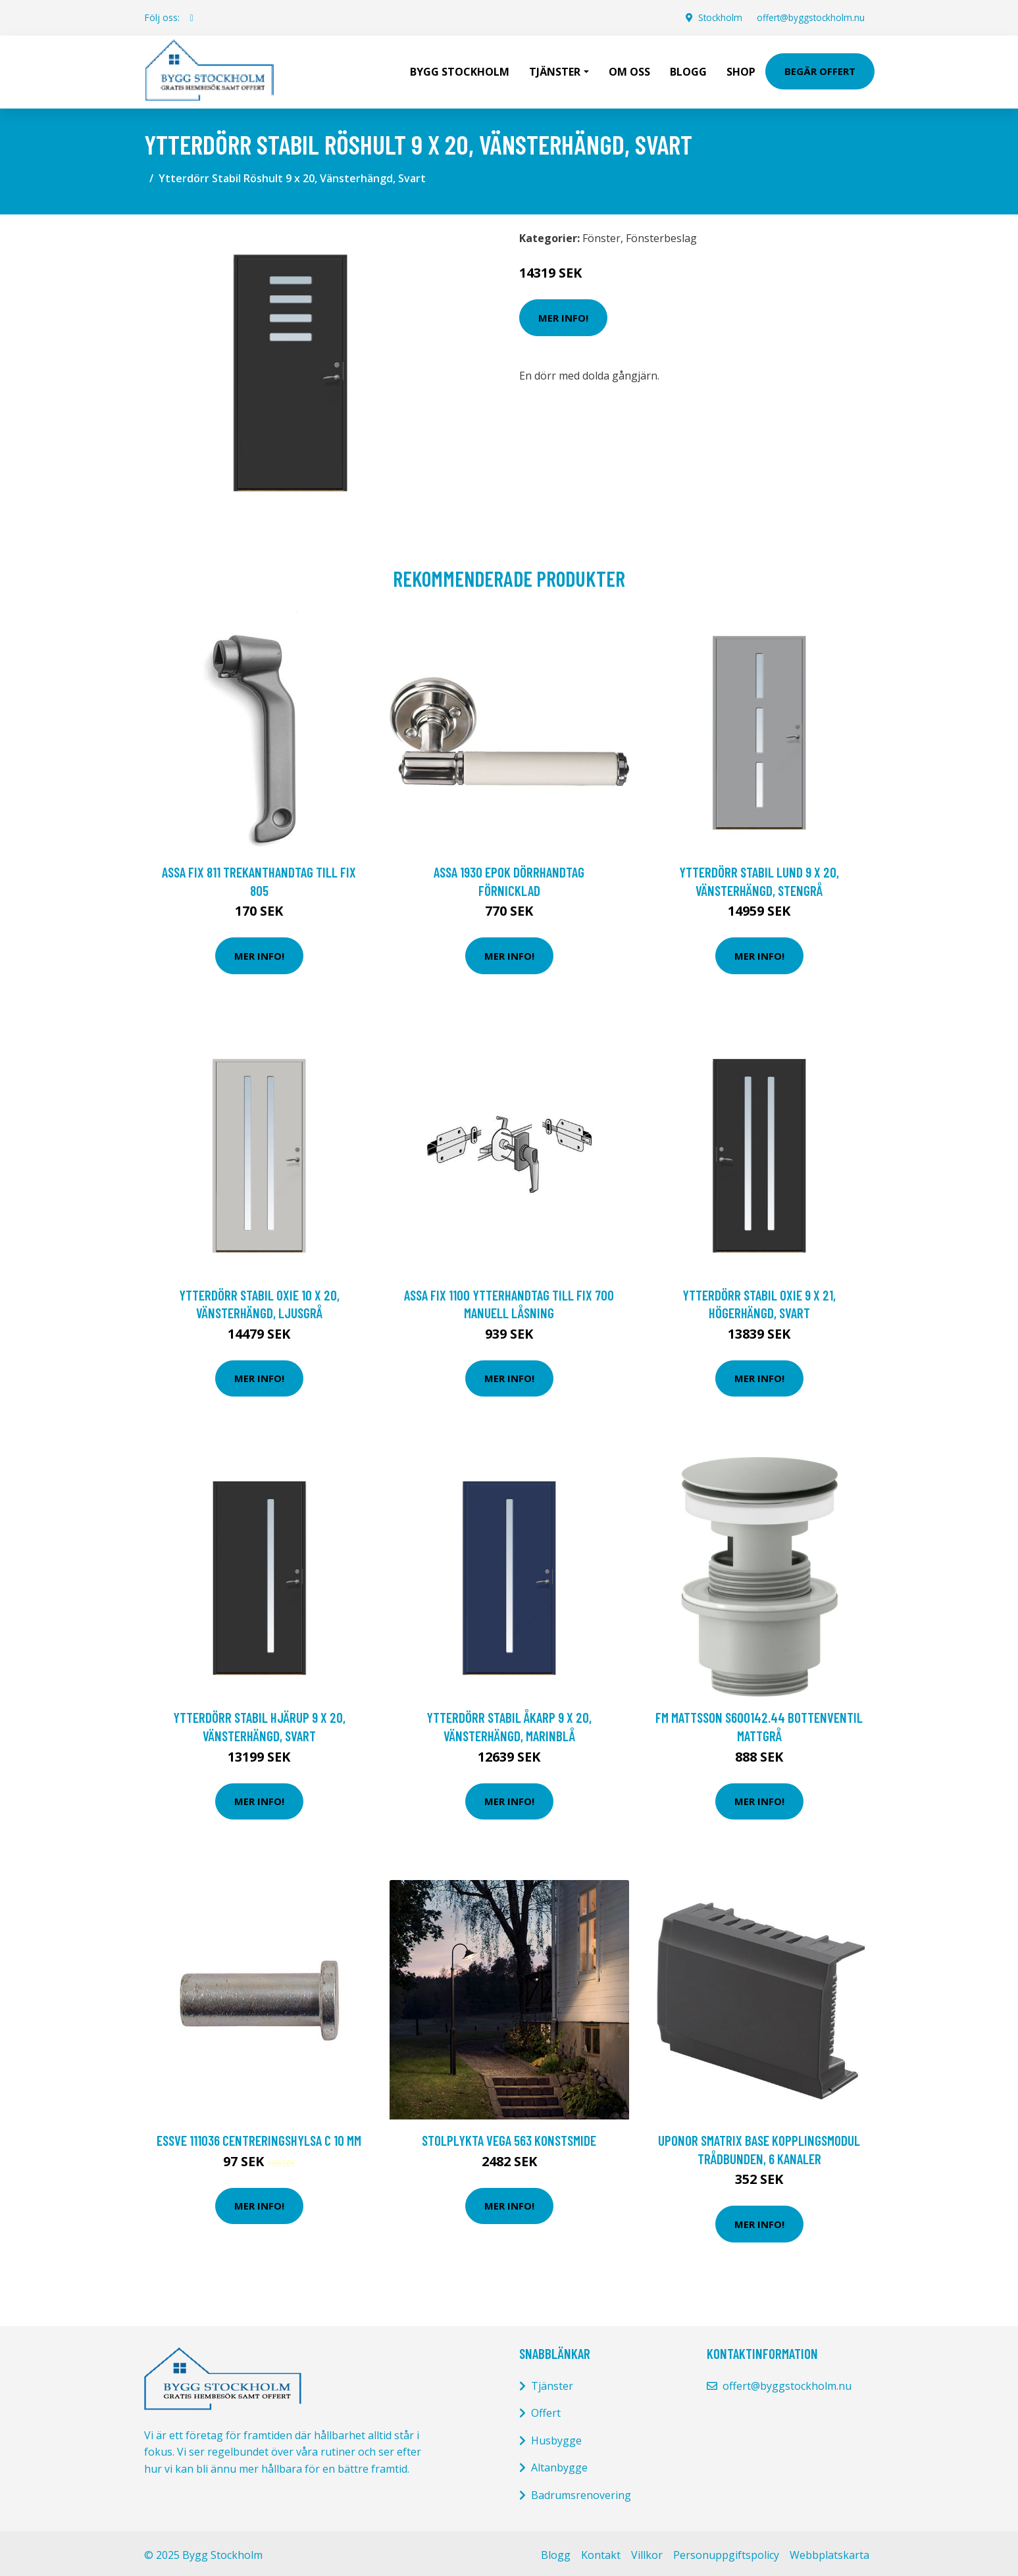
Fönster (601, 235)
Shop (740, 69)
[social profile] (192, 17)
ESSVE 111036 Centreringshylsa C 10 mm (259, 2137)
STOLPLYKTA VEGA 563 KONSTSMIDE (509, 2137)
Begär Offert (819, 69)
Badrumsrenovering (581, 2492)
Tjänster (552, 2382)
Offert (546, 2409)
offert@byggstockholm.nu (809, 17)
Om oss (629, 69)
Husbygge (556, 2437)
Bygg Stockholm (459, 69)
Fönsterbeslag (661, 235)
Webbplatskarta (829, 2551)
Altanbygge (559, 2464)
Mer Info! (563, 314)
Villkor (647, 2551)
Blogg (688, 69)
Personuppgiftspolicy (726, 2551)
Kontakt (601, 2551)
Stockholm (715, 17)
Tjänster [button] (554, 69)
